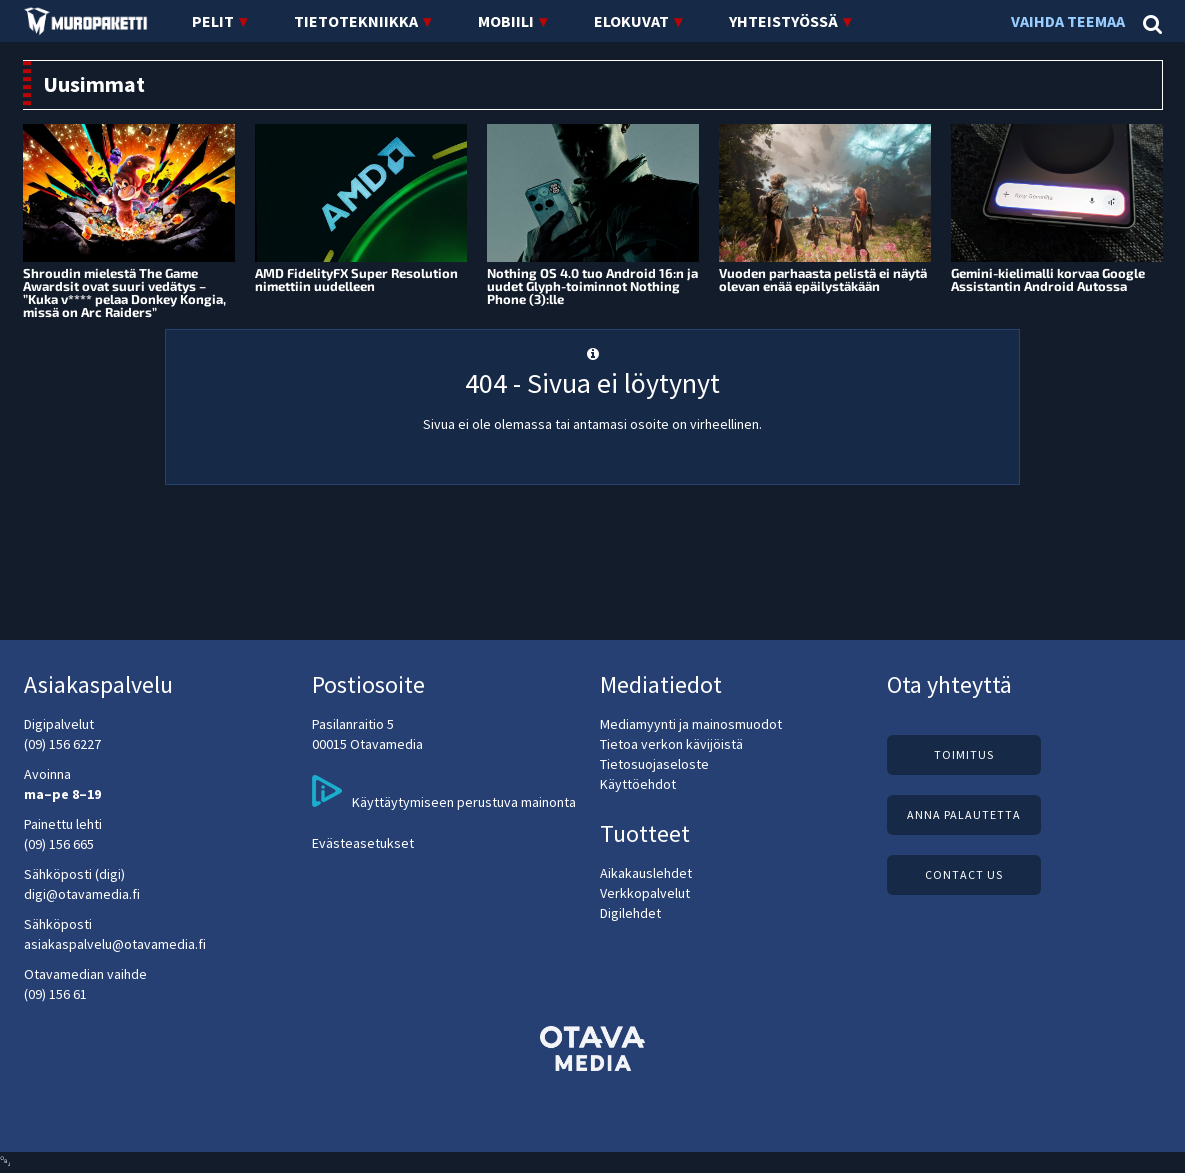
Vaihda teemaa (1069, 21)
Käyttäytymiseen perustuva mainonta (444, 793)
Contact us (964, 874)
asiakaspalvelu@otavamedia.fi (115, 944)
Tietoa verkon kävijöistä (671, 744)
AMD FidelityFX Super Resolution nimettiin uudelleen (356, 279)
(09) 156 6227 (62, 744)
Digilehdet (630, 913)
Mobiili (506, 21)
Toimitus (964, 754)
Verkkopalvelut (645, 893)
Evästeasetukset (363, 843)
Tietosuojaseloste (654, 764)
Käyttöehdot (638, 784)
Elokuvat (631, 21)
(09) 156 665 (59, 844)
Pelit (213, 21)
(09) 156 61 (55, 994)
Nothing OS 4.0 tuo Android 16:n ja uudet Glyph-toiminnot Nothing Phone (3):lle (592, 286)
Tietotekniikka (356, 21)
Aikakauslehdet (646, 873)
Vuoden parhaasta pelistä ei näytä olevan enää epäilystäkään (823, 279)
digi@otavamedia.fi (82, 894)
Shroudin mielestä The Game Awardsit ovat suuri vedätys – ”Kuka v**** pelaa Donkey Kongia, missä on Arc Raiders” (124, 292)
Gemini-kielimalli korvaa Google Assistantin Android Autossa (1048, 279)
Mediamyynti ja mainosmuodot (691, 724)
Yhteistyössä (783, 21)
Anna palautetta (964, 814)
